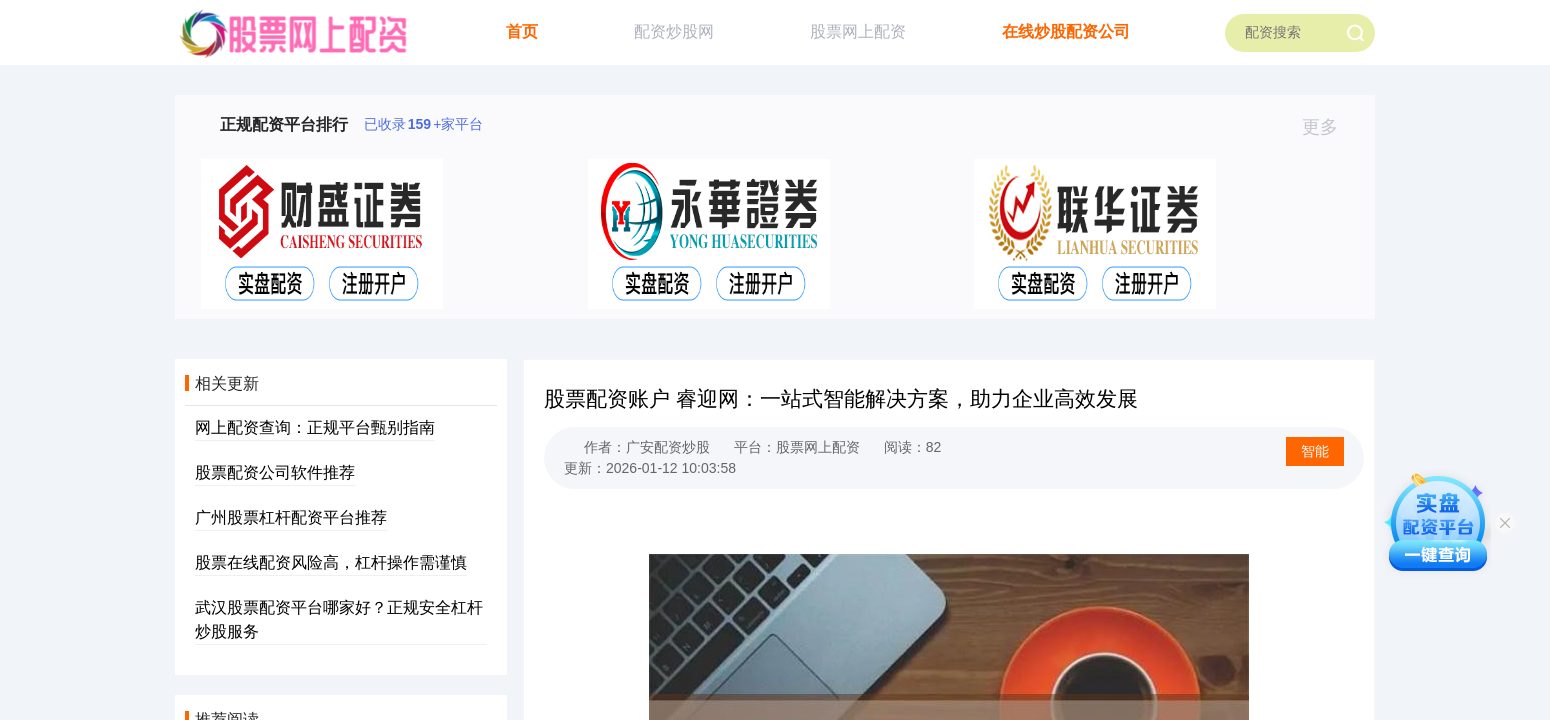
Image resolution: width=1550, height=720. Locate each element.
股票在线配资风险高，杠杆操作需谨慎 (331, 562)
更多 (1328, 127)
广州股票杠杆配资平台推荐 (291, 517)
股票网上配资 (858, 31)
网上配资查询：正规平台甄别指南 (315, 427)
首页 (522, 31)
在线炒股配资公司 (1066, 31)
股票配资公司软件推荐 (275, 472)
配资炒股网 (674, 31)
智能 (1315, 451)
